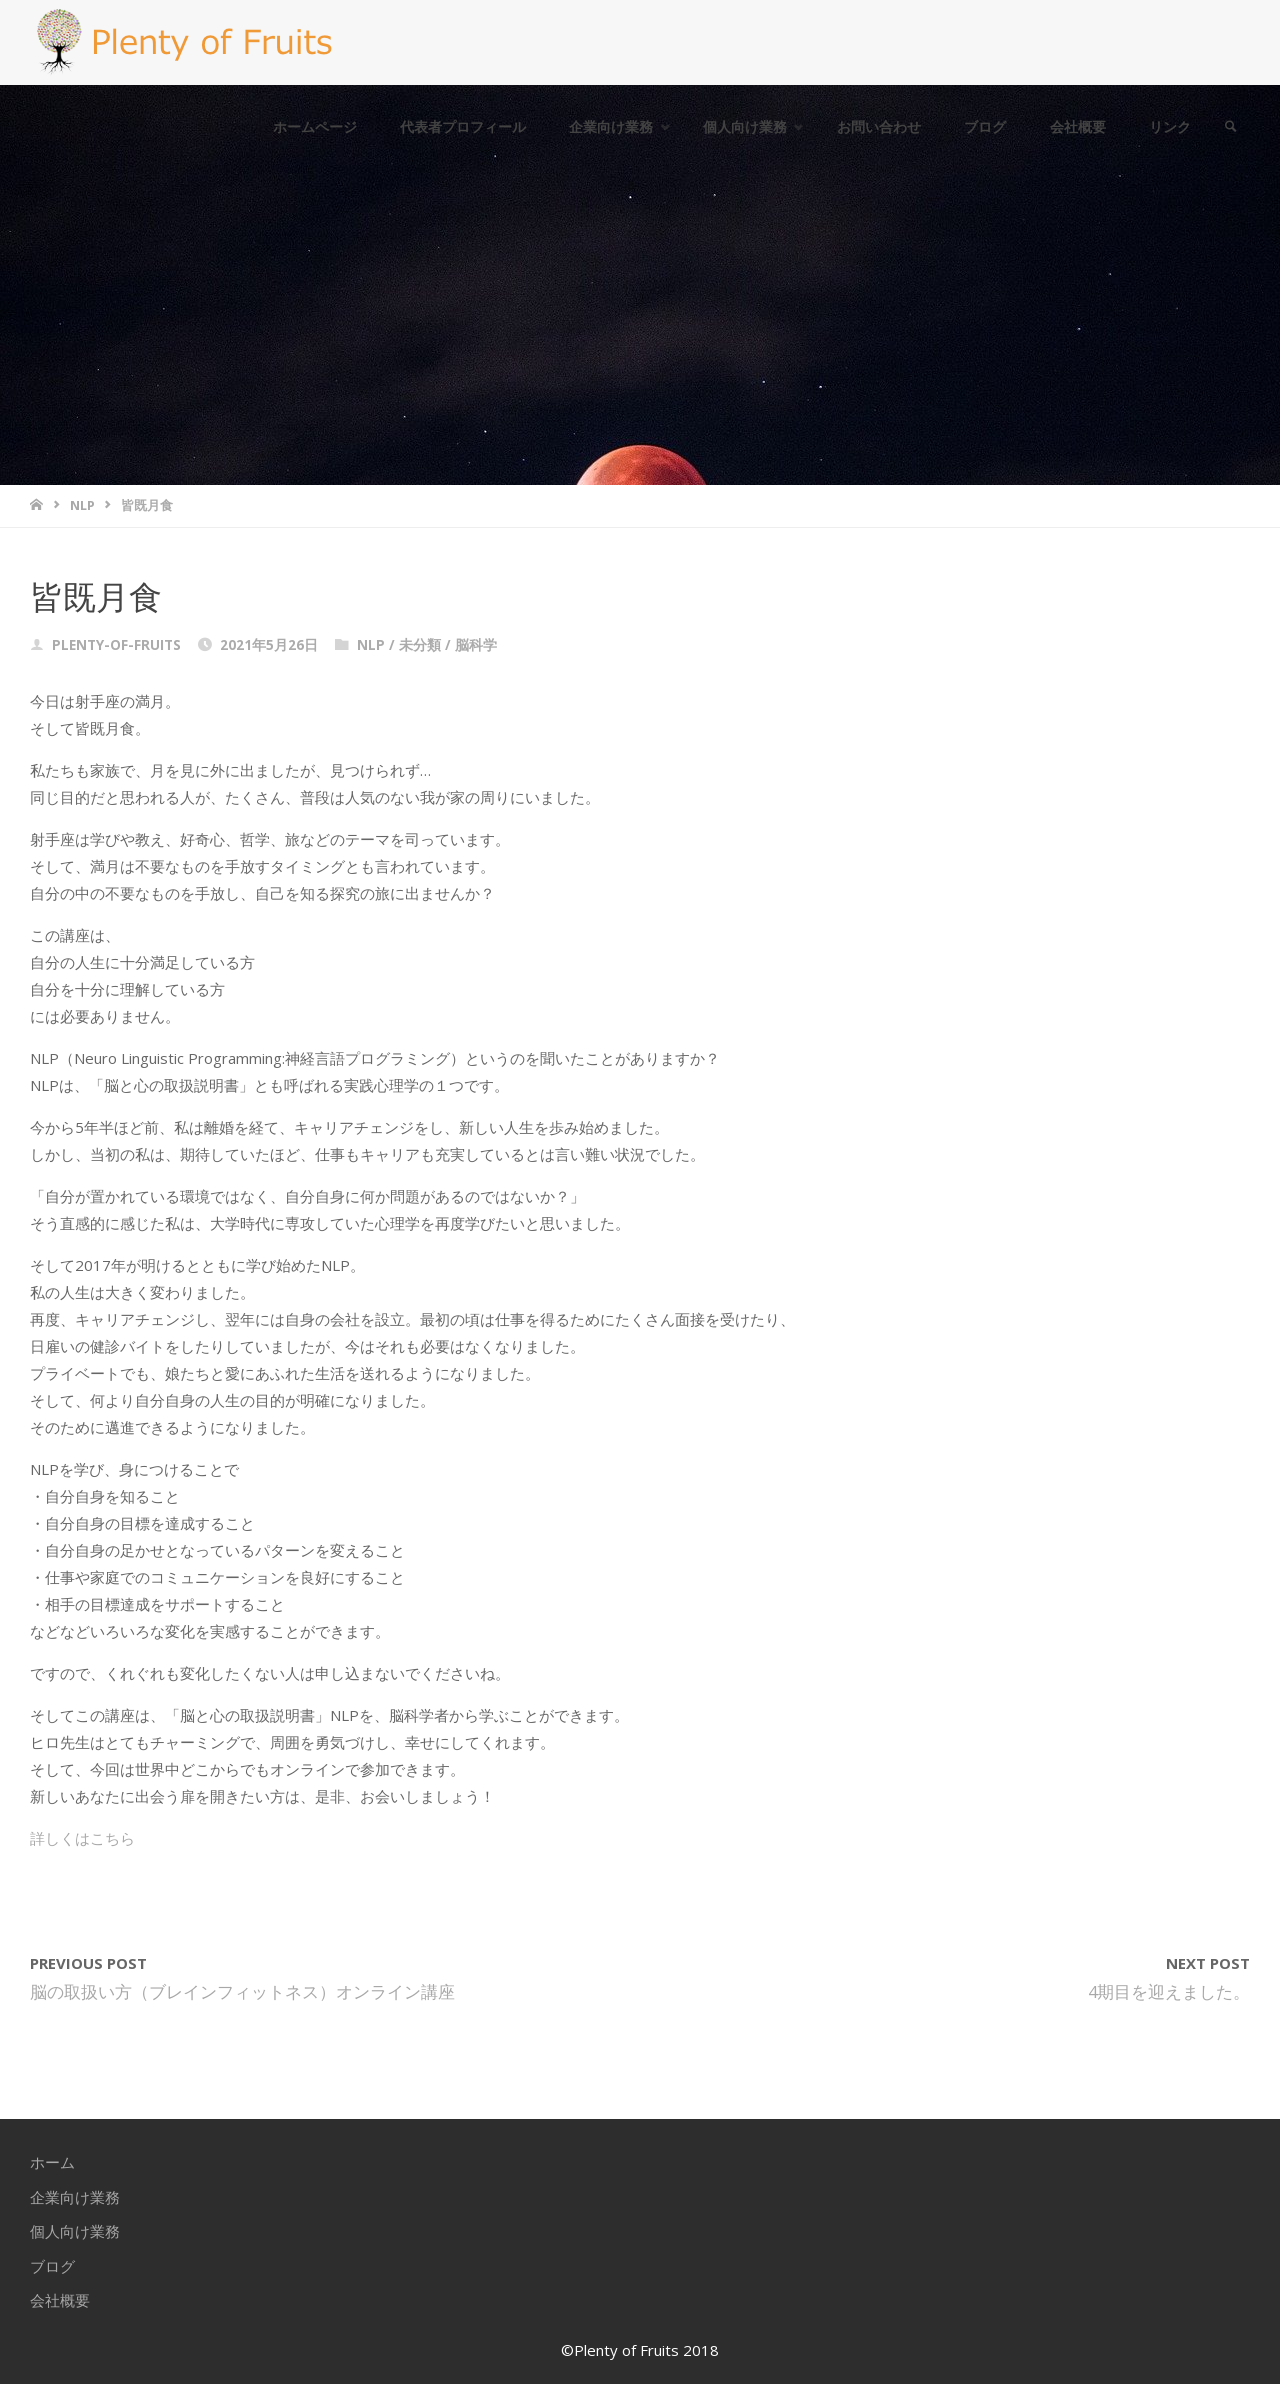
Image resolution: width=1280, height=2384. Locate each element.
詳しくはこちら (82, 1838)
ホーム (52, 2162)
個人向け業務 (75, 2231)
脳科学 (476, 645)
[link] (1231, 127)
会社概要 (60, 2300)
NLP (82, 505)
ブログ (52, 2266)
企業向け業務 (75, 2197)
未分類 (420, 645)
